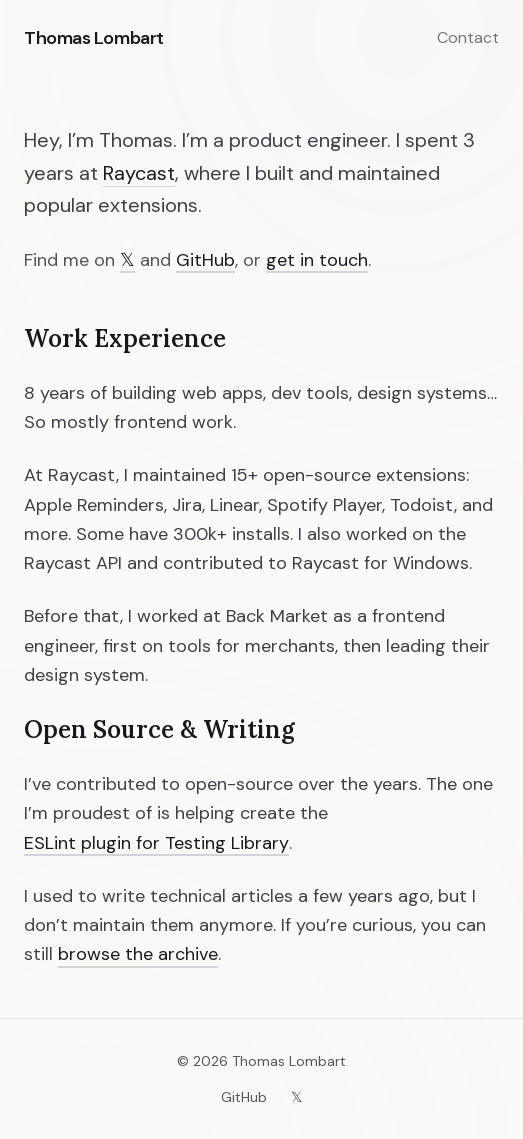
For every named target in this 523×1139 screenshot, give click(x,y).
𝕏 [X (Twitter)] (127, 260)
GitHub (205, 260)
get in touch (317, 260)
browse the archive (138, 954)
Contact (468, 37)
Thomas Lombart (94, 38)
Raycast (139, 173)
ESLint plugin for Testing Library (156, 843)
